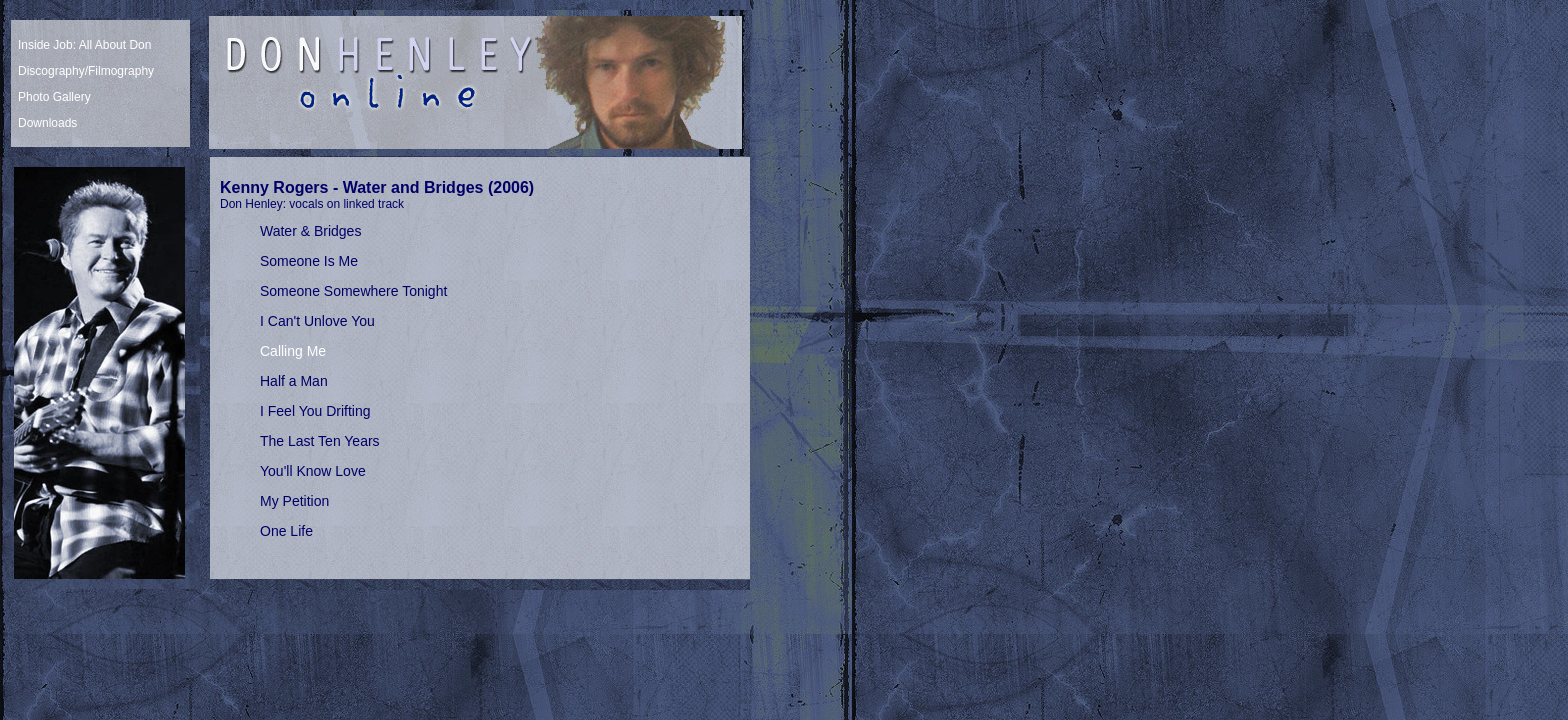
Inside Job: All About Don (84, 45)
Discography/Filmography (86, 71)
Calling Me (293, 351)
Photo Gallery (54, 97)
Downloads (47, 123)
